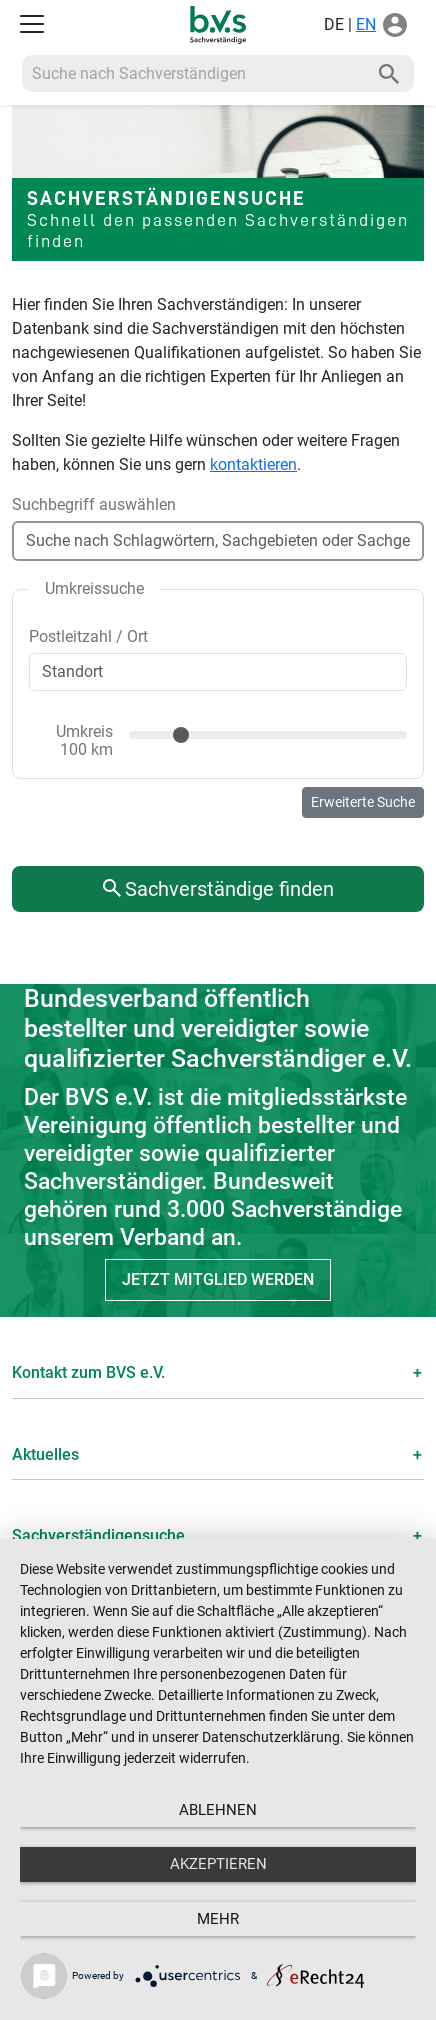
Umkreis (84, 740)
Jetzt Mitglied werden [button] (218, 1279)
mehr (218, 1919)
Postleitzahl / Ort (88, 636)
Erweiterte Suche (363, 802)
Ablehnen (218, 1810)
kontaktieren (253, 464)
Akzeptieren (218, 1864)
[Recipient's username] (193, 73)
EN (366, 24)
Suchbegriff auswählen (94, 504)
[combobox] (218, 527)
